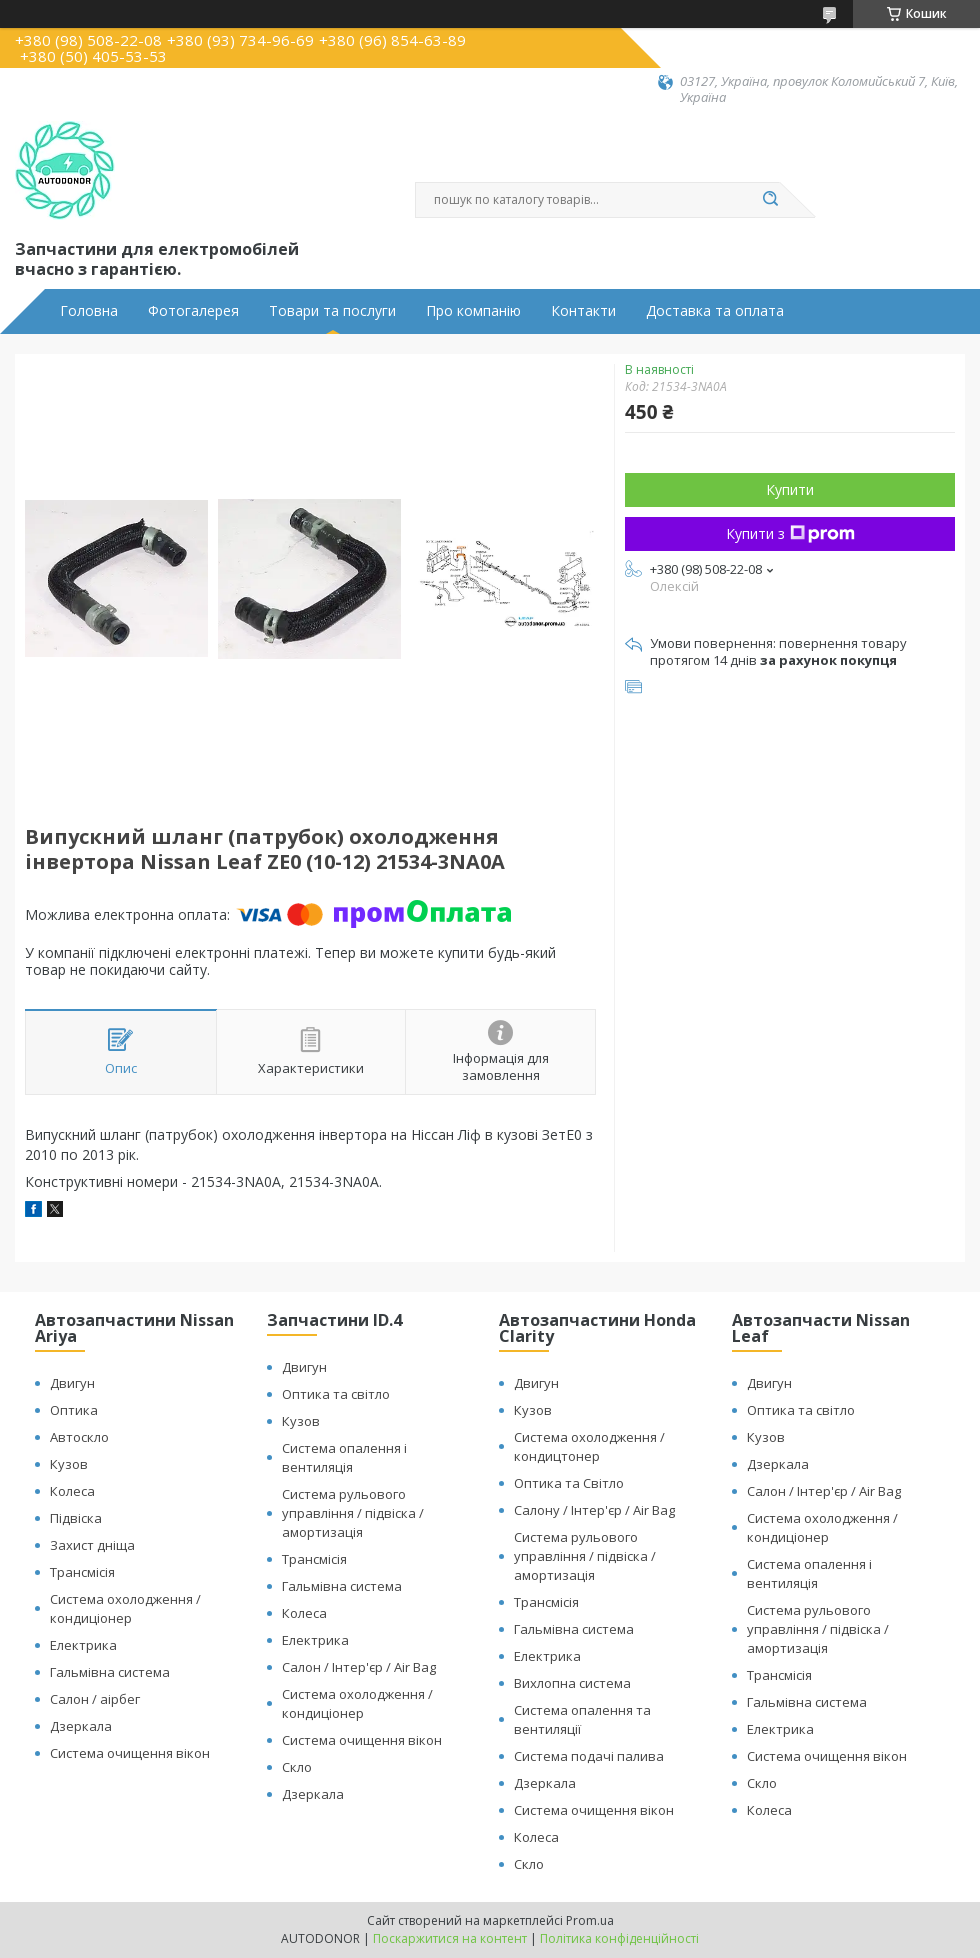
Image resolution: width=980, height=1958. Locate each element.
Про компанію (473, 311)
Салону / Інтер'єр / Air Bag (594, 1510)
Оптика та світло (336, 1394)
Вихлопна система (572, 1683)
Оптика (74, 1410)
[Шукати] (770, 200)
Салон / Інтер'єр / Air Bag (359, 1667)
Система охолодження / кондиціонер (125, 1608)
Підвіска (76, 1518)
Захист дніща (92, 1545)
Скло (297, 1767)
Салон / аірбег (95, 1699)
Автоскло (79, 1437)
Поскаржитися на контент (450, 1938)
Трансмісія (82, 1572)
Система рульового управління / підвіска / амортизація (353, 1513)
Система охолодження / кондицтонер (589, 1446)
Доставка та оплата (715, 311)
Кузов (69, 1464)
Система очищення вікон (130, 1753)
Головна (89, 311)
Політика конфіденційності (619, 1938)
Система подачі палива (589, 1756)
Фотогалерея (193, 311)
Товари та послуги (332, 311)
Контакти (583, 311)
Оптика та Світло (569, 1483)
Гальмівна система (110, 1672)
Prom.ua (590, 1920)
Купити (790, 489)
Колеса (72, 1491)
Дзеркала (81, 1726)
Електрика (83, 1645)
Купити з (790, 533)
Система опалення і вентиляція (344, 1457)
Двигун (72, 1383)
